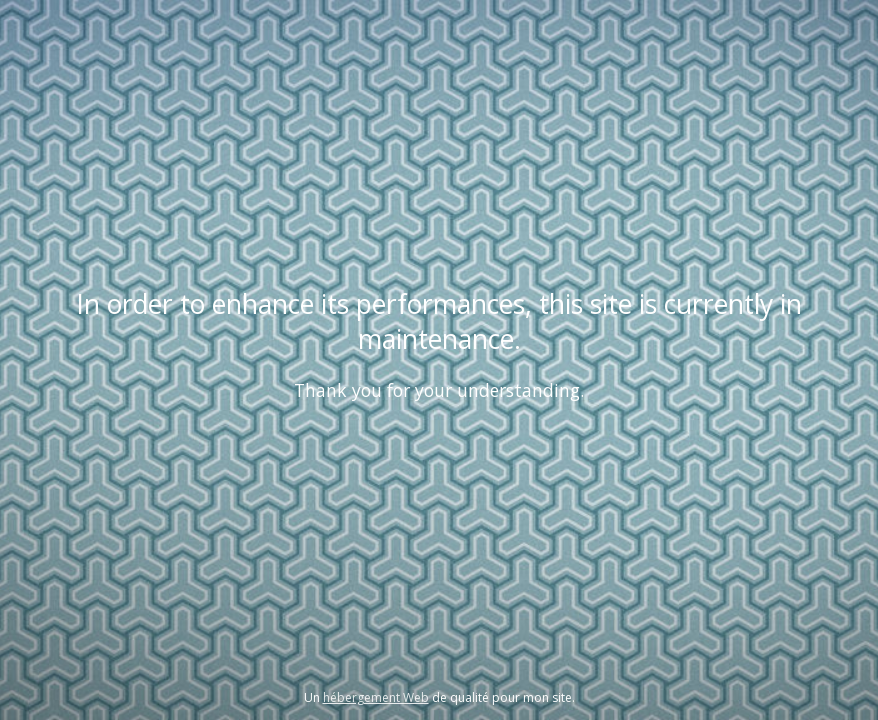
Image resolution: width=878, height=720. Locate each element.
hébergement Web (376, 697)
